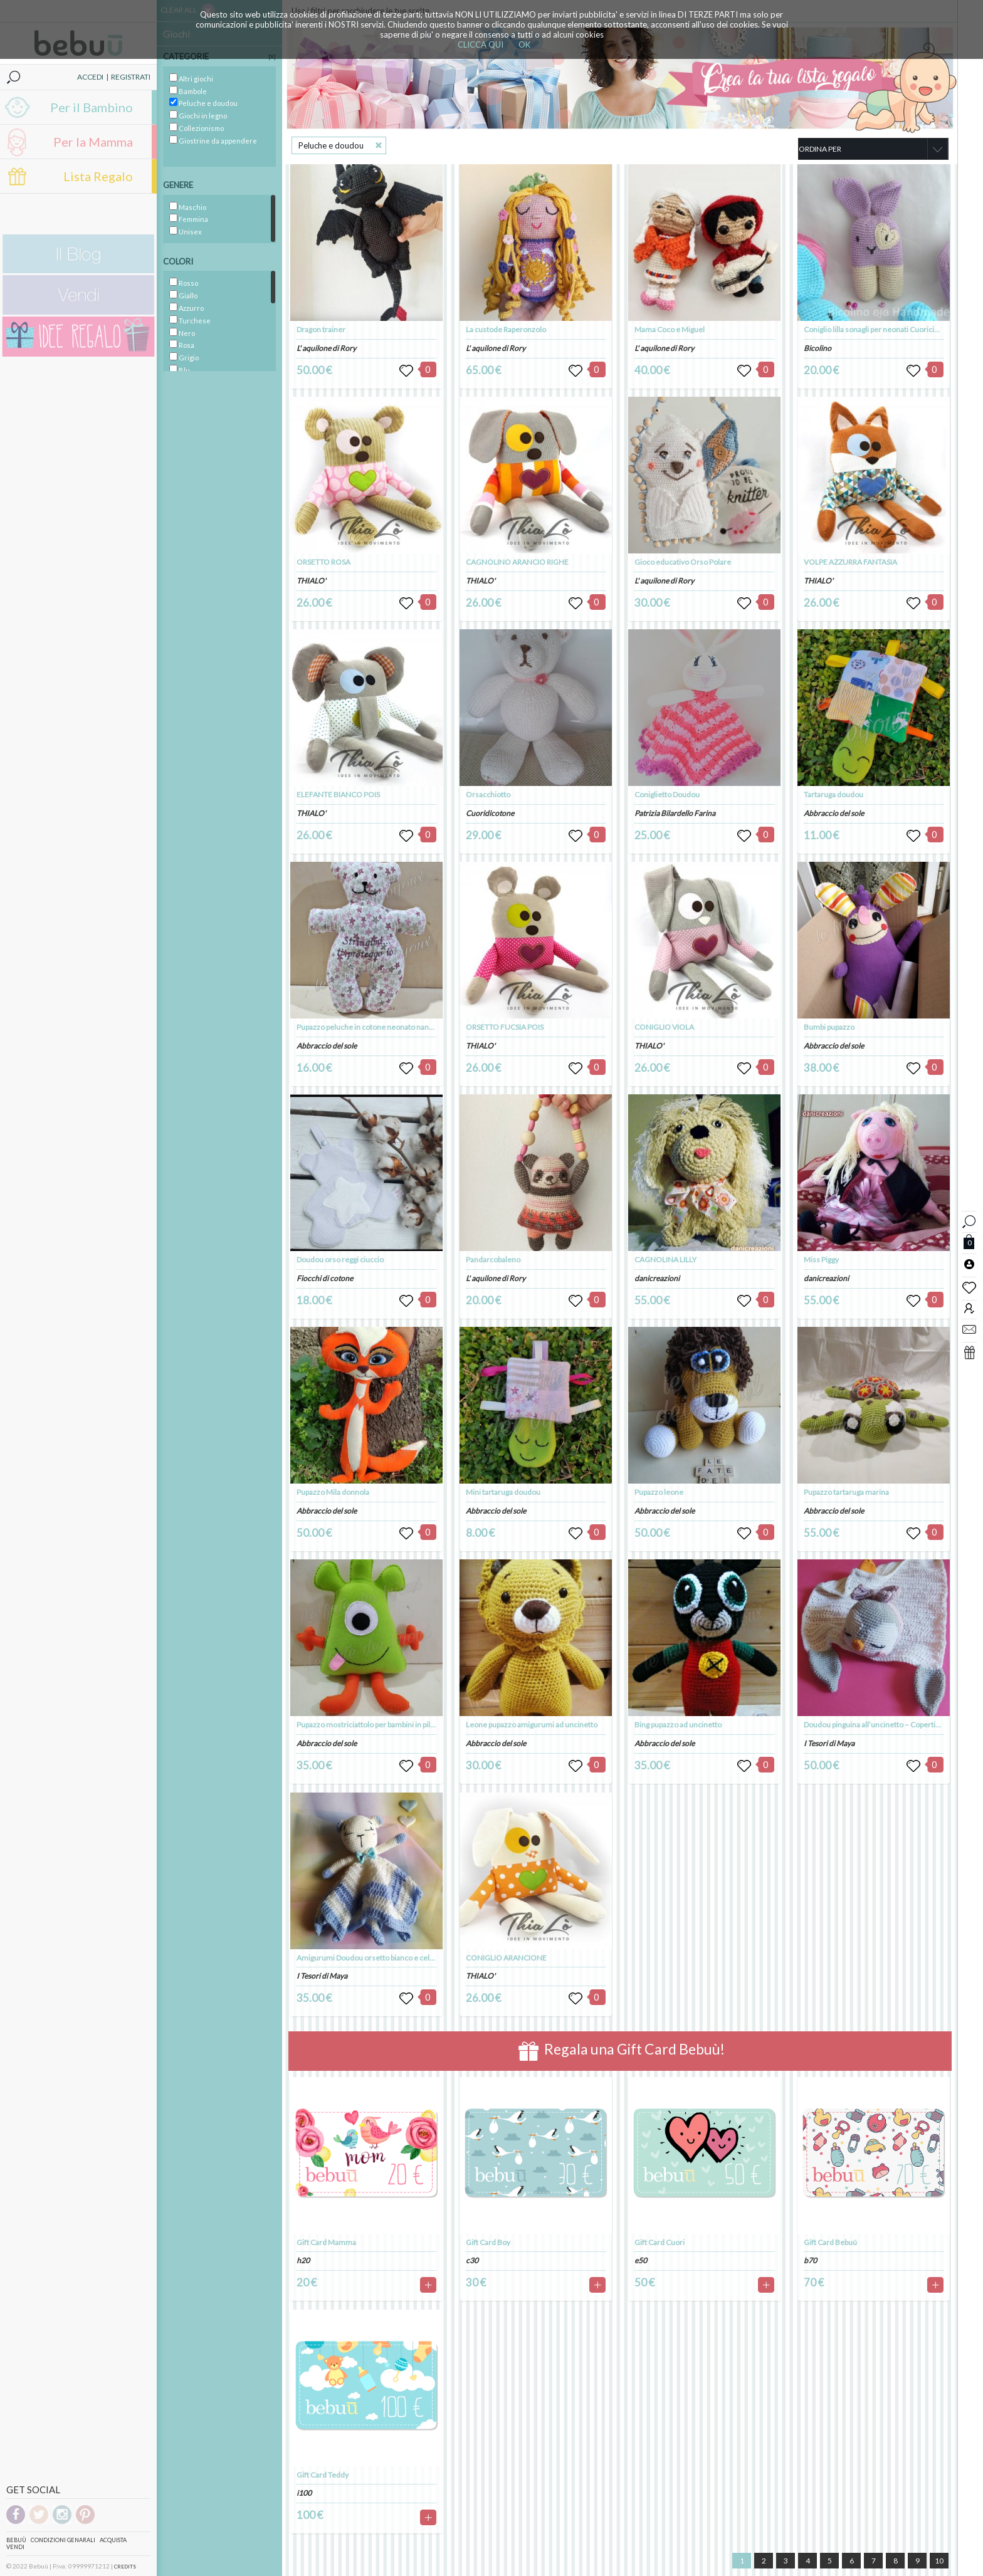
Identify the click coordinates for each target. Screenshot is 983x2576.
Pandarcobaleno (493, 1259)
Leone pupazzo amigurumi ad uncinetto (531, 1724)
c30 (472, 2260)
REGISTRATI (130, 76)
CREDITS (125, 2566)
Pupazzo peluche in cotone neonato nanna (367, 1027)
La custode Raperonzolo (506, 329)
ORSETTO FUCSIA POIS (505, 1027)
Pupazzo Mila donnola (333, 1492)
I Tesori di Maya (322, 1976)
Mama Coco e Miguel (669, 329)
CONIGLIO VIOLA (664, 1027)
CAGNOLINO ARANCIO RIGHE (517, 562)
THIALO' (311, 580)
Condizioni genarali (63, 2540)
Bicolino (817, 348)
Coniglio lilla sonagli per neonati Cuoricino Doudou (887, 329)
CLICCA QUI (480, 44)
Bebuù (16, 2540)
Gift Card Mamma (326, 2242)
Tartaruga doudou (833, 794)
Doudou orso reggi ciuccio (340, 1259)
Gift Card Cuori (659, 2242)
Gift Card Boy (488, 2242)
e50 (640, 2260)
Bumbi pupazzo (829, 1027)
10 (939, 2560)
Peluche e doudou (331, 145)
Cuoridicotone (490, 813)
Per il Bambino (91, 107)
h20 (303, 2260)
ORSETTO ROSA (323, 562)
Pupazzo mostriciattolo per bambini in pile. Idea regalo (386, 1724)
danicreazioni (657, 1278)
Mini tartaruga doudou (503, 1492)
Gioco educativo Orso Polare (682, 562)
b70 (810, 2260)
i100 (304, 2493)
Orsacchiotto (488, 794)
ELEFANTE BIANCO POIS (338, 794)
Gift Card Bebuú (830, 2242)
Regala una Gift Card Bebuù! (621, 2051)
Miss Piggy (821, 1259)
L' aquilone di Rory (326, 348)
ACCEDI (90, 76)
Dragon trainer (321, 329)
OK (524, 44)
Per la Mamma (93, 141)
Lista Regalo (98, 176)
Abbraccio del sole (327, 1045)
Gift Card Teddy (323, 2474)
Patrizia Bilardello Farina (674, 813)
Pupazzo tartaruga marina (846, 1492)
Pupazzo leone (658, 1492)
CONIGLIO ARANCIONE (506, 1957)
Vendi (15, 2546)
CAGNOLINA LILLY (665, 1259)
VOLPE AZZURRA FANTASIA (850, 562)
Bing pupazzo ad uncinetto (678, 1724)
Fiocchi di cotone (325, 1278)
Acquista (113, 2540)
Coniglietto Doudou (667, 794)
